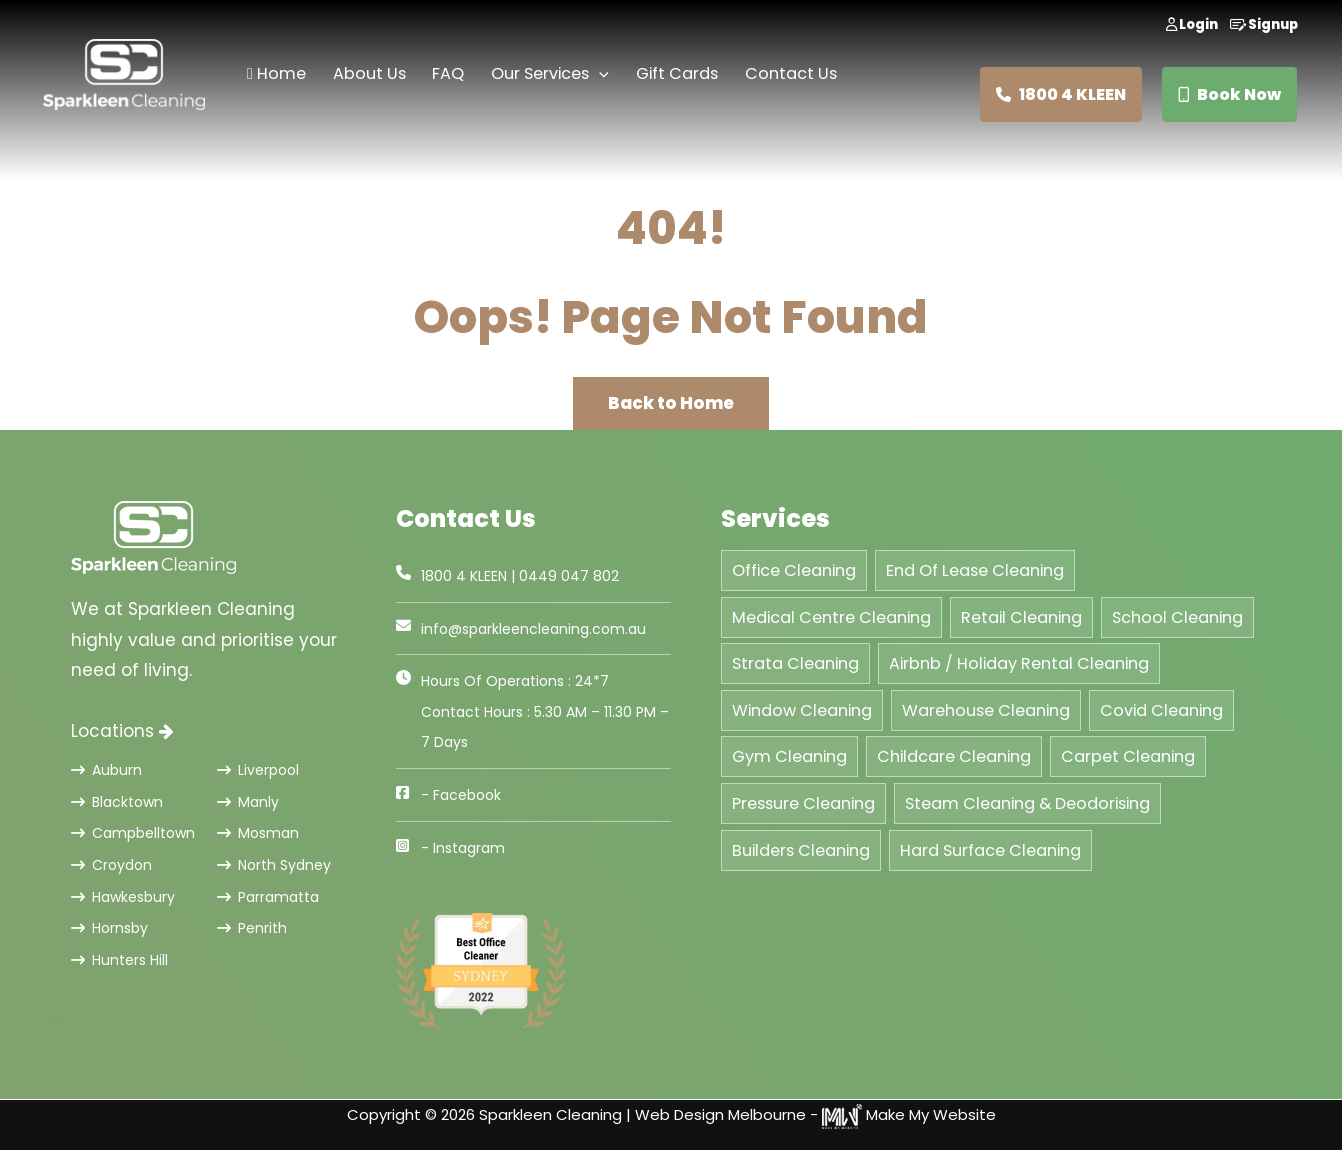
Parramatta (268, 897)
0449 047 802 (569, 576)
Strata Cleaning (795, 663)
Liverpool (258, 770)
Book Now (1229, 94)
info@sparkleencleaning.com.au (533, 629)
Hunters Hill (119, 960)
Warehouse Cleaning (986, 710)
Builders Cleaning (801, 850)
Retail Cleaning (1021, 617)
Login (1192, 24)
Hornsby (109, 928)
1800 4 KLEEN (1061, 94)
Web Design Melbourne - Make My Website (815, 1114)
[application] (599, 74)
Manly (248, 802)
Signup (1264, 24)
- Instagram (463, 848)
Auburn (106, 770)
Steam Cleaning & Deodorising (1027, 803)
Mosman (258, 833)
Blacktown (117, 802)
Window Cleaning (802, 710)
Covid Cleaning (1161, 710)
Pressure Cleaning (803, 803)
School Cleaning (1177, 617)
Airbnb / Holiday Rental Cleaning (1019, 663)
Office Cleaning (794, 570)
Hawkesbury (123, 897)
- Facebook (461, 795)
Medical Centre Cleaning (831, 617)
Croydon (111, 865)
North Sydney (274, 865)
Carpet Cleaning (1128, 756)
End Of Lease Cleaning (975, 570)
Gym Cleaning (789, 756)
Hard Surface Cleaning (990, 850)
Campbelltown (133, 833)
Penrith (252, 928)
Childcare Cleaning (954, 756)
